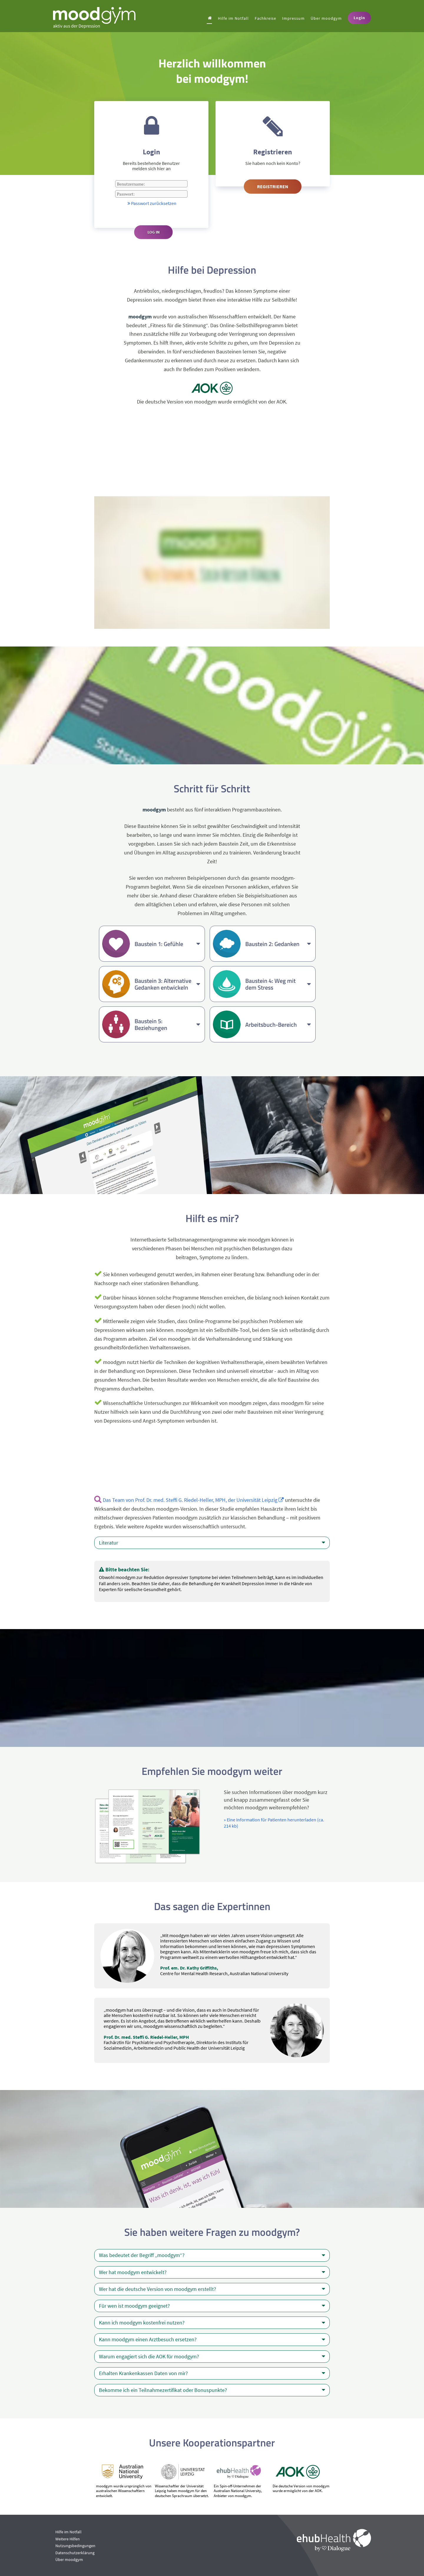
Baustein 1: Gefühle (167, 943)
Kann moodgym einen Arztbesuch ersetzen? (212, 2339)
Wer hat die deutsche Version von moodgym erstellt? (212, 2289)
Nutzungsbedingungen (75, 2545)
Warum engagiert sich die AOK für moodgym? (212, 2356)
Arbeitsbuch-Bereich (278, 1024)
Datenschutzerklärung (75, 2552)
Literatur (212, 1543)
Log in (154, 232)
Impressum (293, 18)
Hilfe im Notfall (233, 18)
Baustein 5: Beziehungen (167, 1024)
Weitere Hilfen (67, 2539)
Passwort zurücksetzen (151, 203)
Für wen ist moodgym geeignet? (212, 2306)
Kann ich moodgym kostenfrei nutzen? (212, 2322)
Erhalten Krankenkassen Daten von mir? (212, 2373)
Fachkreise (265, 18)
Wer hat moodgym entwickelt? (212, 2272)
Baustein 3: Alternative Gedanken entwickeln (167, 984)
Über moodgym (326, 18)
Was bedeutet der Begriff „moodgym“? (212, 2255)
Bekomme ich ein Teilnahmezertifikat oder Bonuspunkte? (212, 2390)
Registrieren (272, 186)
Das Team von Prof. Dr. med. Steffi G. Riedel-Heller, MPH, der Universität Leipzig (193, 1500)
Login (359, 17)
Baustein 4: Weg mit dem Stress (278, 984)
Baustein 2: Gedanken (278, 943)
